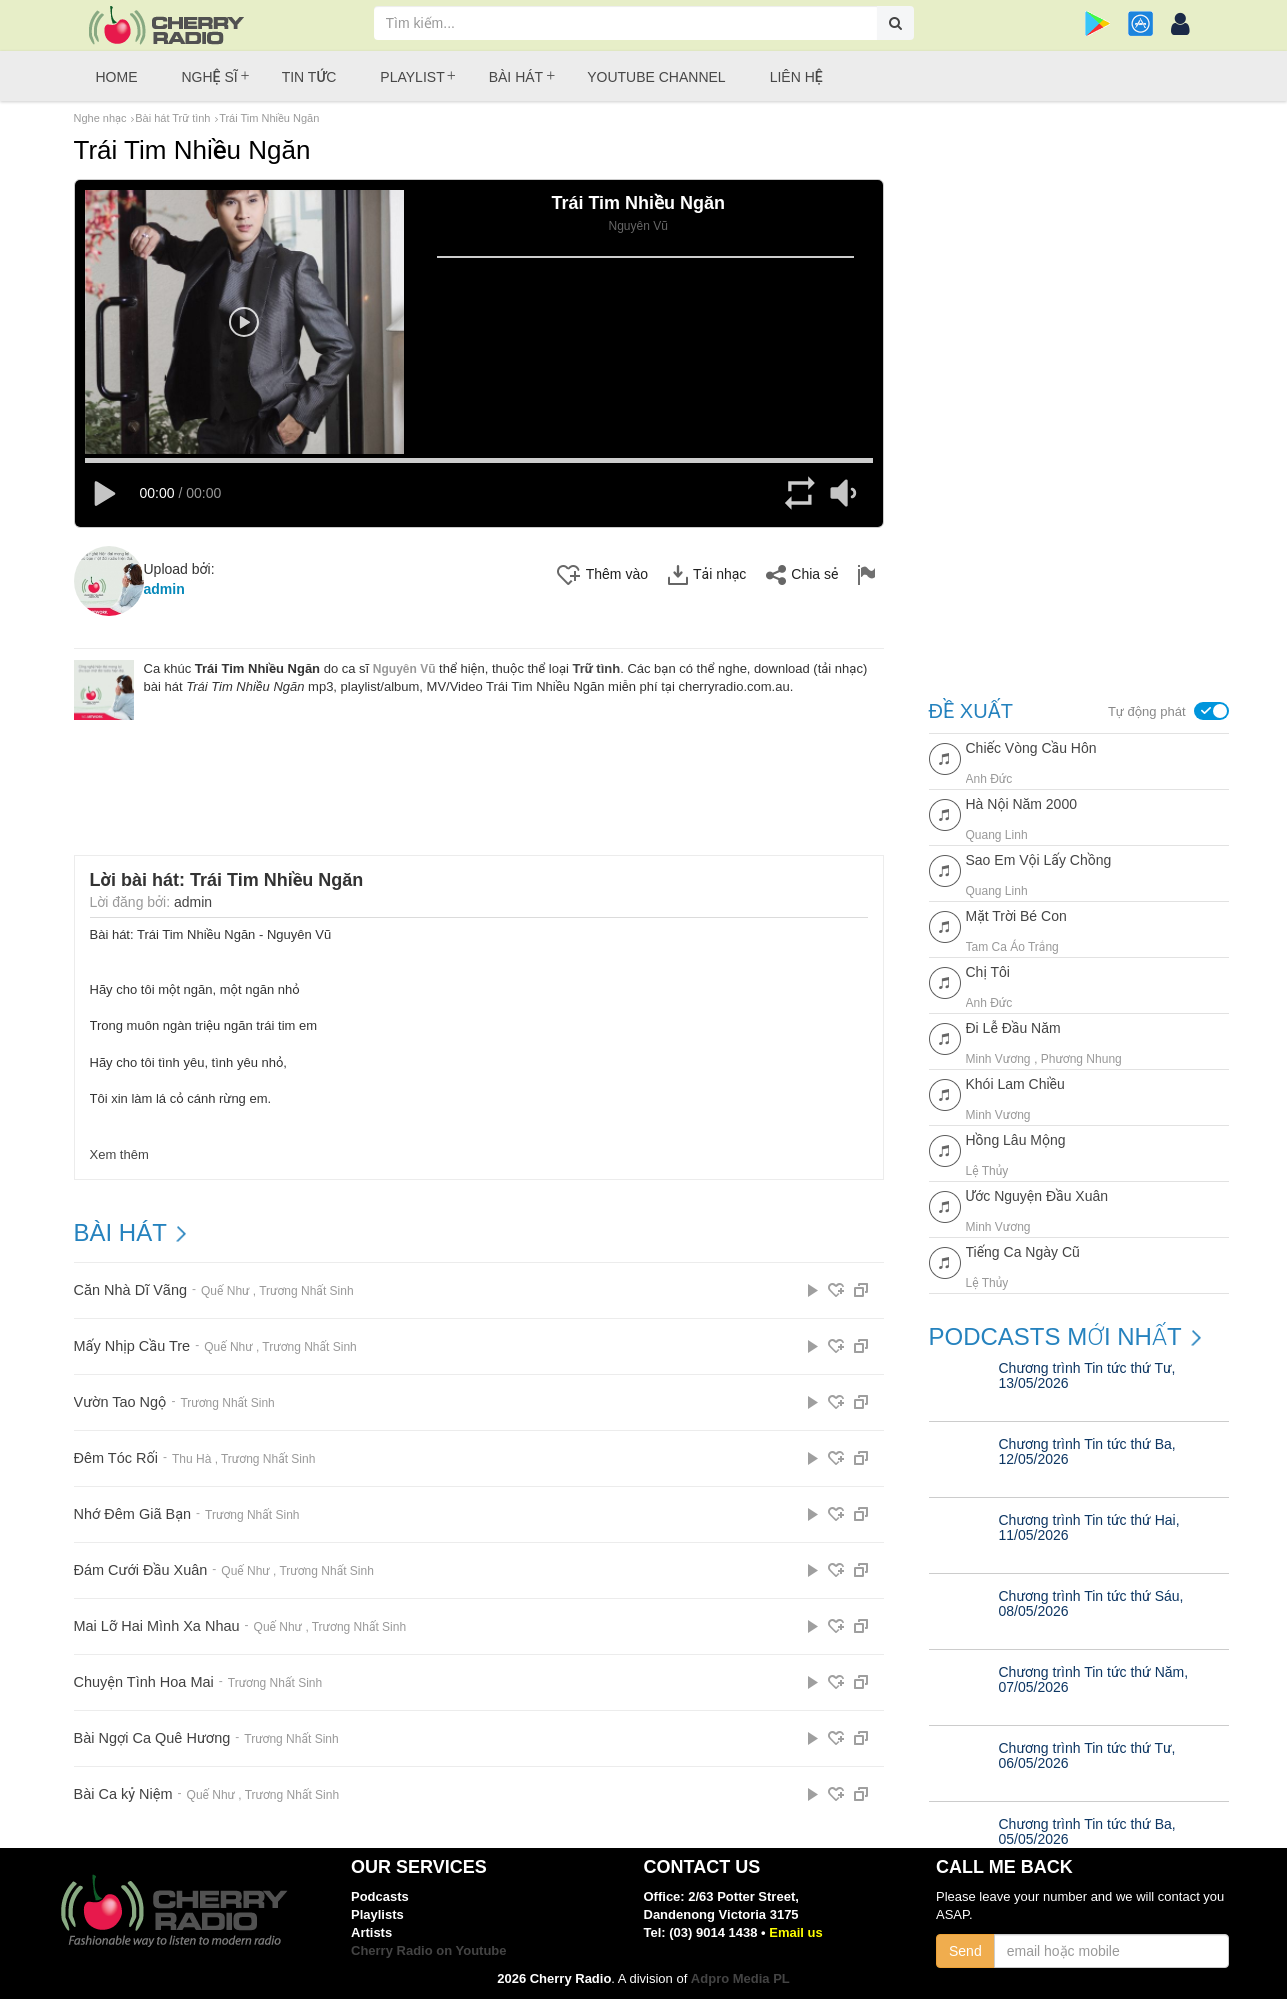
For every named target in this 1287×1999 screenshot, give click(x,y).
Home (117, 77)
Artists (371, 1932)
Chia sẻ (802, 571)
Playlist (412, 77)
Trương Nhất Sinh (302, 1287)
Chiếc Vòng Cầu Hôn (1031, 748)
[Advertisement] (479, 770)
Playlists (377, 1914)
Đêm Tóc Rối (115, 1454)
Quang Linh (997, 834)
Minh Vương (998, 1058)
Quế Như (221, 1287)
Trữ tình (597, 663)
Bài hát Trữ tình (172, 118)
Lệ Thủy (987, 1170)
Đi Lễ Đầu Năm (1013, 1028)
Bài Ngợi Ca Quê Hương (150, 1734)
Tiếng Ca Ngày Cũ (1023, 1252)
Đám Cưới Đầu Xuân (138, 1566)
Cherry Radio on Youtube (429, 1950)
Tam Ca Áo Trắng (1012, 946)
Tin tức (309, 77)
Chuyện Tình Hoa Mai (142, 1678)
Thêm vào (602, 571)
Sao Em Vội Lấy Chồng (1039, 860)
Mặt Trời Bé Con (1016, 916)
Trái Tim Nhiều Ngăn (269, 118)
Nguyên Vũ (404, 664)
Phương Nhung (1081, 1058)
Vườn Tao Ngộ (119, 1398)
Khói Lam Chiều (1015, 1084)
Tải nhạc (707, 571)
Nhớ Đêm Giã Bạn (131, 1510)
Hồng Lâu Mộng (1016, 1140)
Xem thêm (119, 1150)
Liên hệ (796, 77)
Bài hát (516, 77)
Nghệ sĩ (210, 77)
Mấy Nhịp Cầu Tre (130, 1342)
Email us (795, 1932)
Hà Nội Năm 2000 (1021, 804)
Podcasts (380, 1896)
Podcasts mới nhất (1055, 1337)
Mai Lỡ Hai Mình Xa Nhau (154, 1622)
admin (164, 585)
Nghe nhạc (100, 118)
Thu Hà (188, 1455)
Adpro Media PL (740, 1978)
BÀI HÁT (120, 1229)
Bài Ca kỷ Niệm (122, 1790)
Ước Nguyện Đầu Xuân (1037, 1196)
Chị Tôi (988, 972)
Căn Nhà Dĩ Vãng (129, 1286)
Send (965, 1951)
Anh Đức (989, 778)
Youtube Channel (656, 77)
